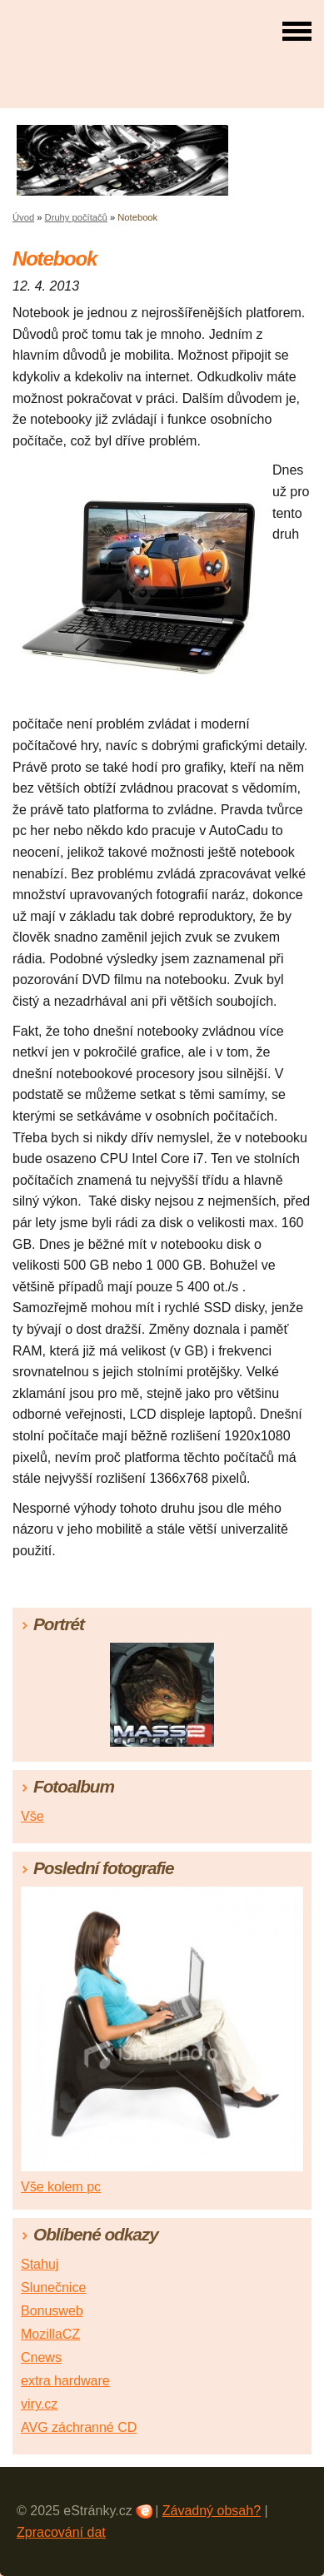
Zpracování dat (61, 2532)
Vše (32, 1816)
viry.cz (39, 2404)
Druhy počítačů (76, 217)
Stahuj (39, 2264)
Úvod (23, 217)
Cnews (41, 2357)
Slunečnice (53, 2287)
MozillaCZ (50, 2334)
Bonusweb (52, 2311)
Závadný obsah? (211, 2511)
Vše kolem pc (61, 2187)
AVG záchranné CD (79, 2427)
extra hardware (65, 2381)
